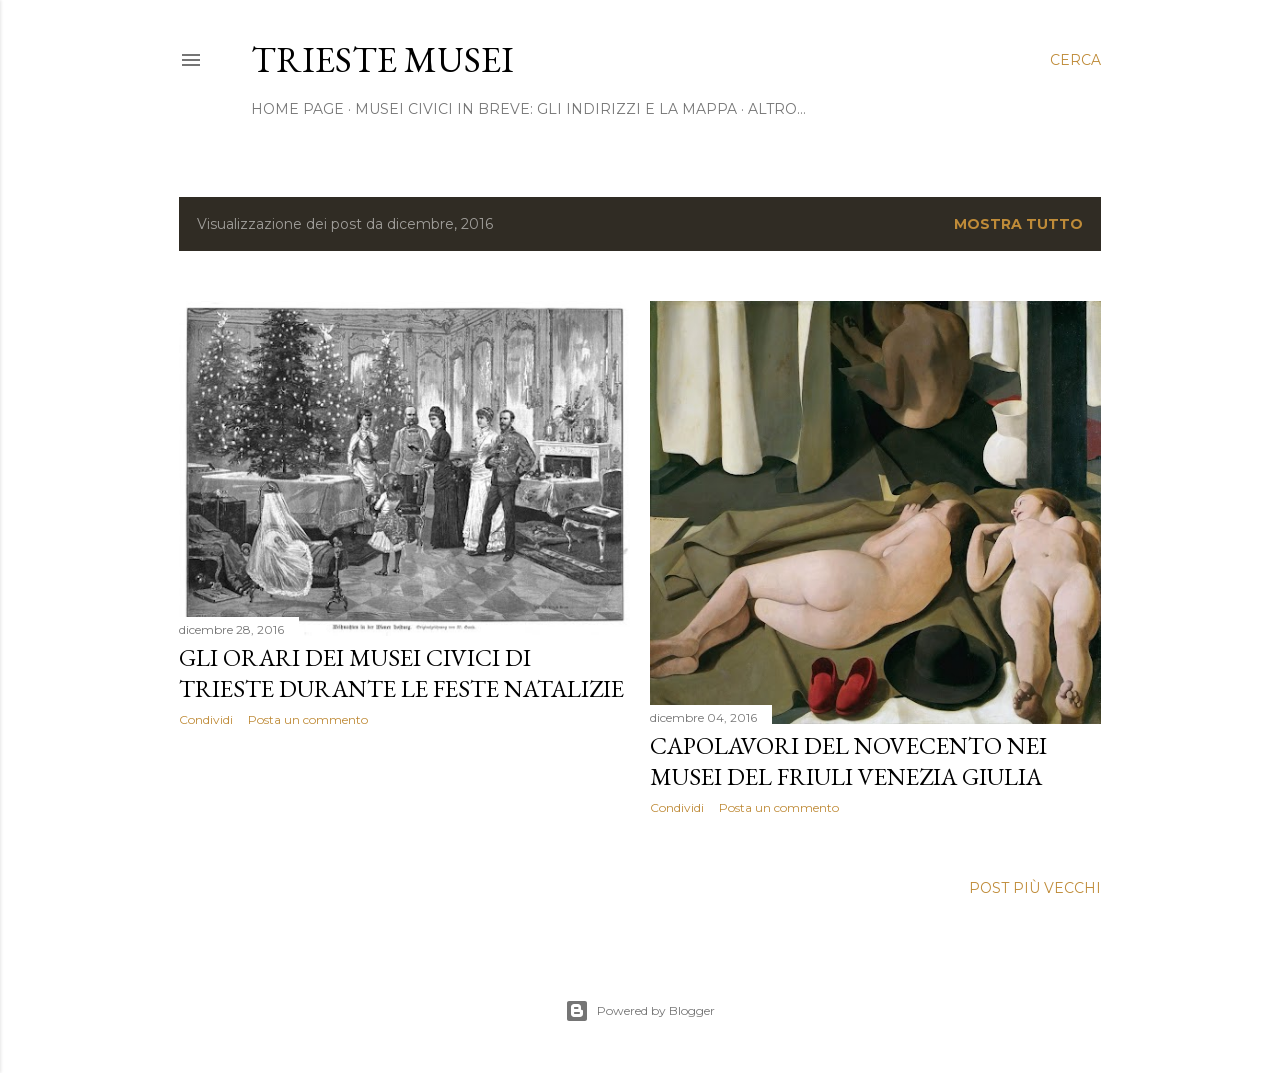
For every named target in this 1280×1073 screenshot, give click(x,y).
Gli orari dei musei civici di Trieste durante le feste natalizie (401, 673)
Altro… (777, 109)
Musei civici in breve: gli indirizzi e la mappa (546, 109)
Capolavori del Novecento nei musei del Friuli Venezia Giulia (848, 761)
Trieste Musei (382, 59)
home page (297, 109)
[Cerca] (1075, 60)
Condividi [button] (206, 719)
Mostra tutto (1018, 224)
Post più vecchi (1035, 888)
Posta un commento (308, 719)
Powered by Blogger (640, 1011)
